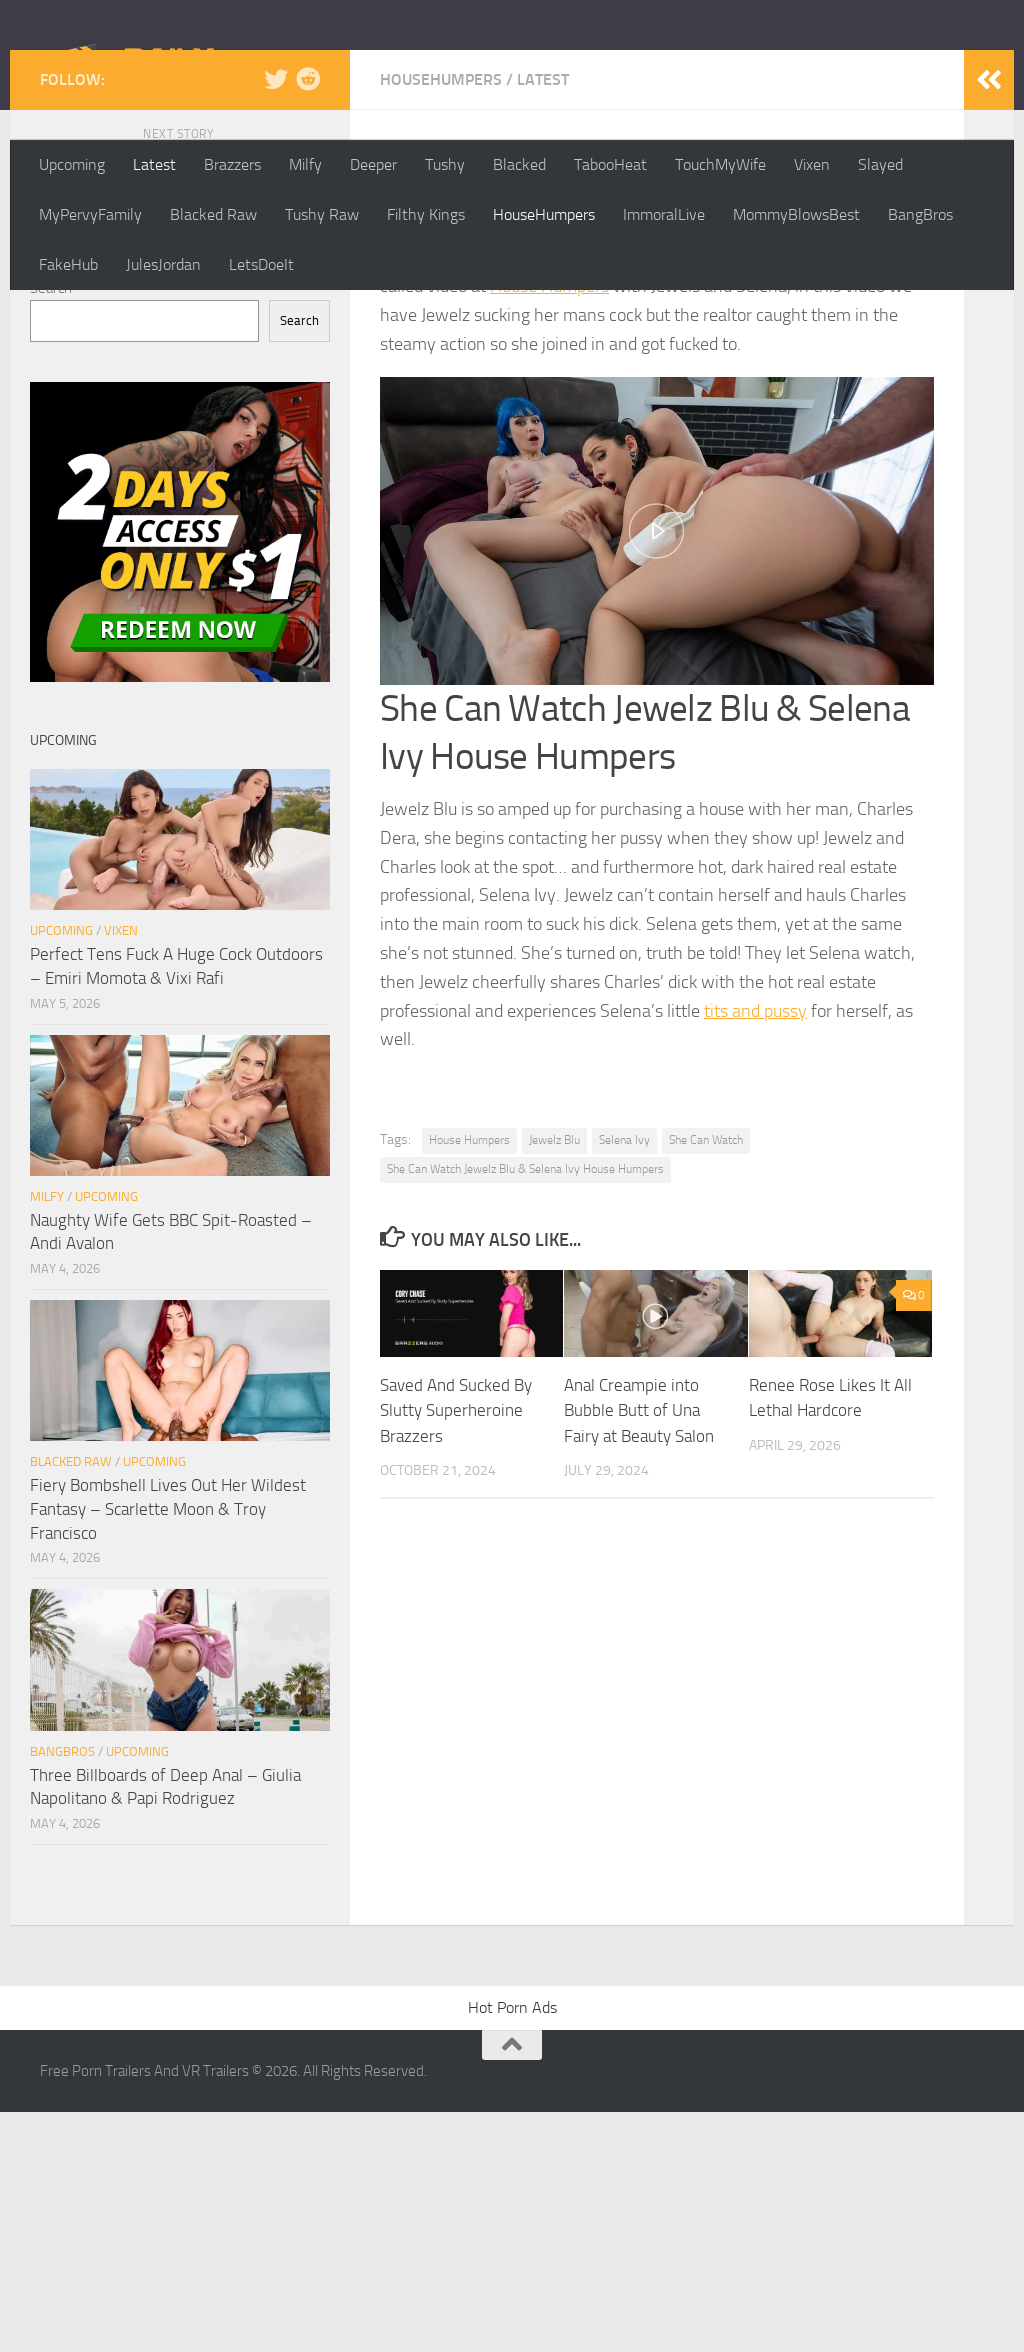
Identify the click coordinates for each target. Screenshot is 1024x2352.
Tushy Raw (322, 214)
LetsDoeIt (261, 264)
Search (51, 528)
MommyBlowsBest (796, 214)
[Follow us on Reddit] (308, 319)
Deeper (373, 164)
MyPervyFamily (90, 214)
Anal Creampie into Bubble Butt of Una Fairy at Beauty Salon (639, 1650)
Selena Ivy (624, 1380)
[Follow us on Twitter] (276, 319)
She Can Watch (706, 1380)
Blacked (519, 164)
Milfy (305, 164)
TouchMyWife (720, 164)
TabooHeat (610, 164)
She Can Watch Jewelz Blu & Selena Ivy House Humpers (525, 1409)
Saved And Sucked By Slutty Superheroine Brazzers (456, 1650)
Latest (154, 164)
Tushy (445, 164)
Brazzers (232, 164)
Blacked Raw (213, 214)
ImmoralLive (664, 214)
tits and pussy (755, 1251)
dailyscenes (442, 456)
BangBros (920, 214)
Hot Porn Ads (512, 2247)
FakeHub (68, 264)
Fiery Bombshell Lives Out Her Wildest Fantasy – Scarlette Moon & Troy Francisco (168, 1748)
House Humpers (549, 526)
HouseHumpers (544, 214)
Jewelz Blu (554, 1380)
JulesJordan (163, 264)
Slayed (880, 164)
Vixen (812, 164)
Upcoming (72, 164)
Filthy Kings (426, 214)
